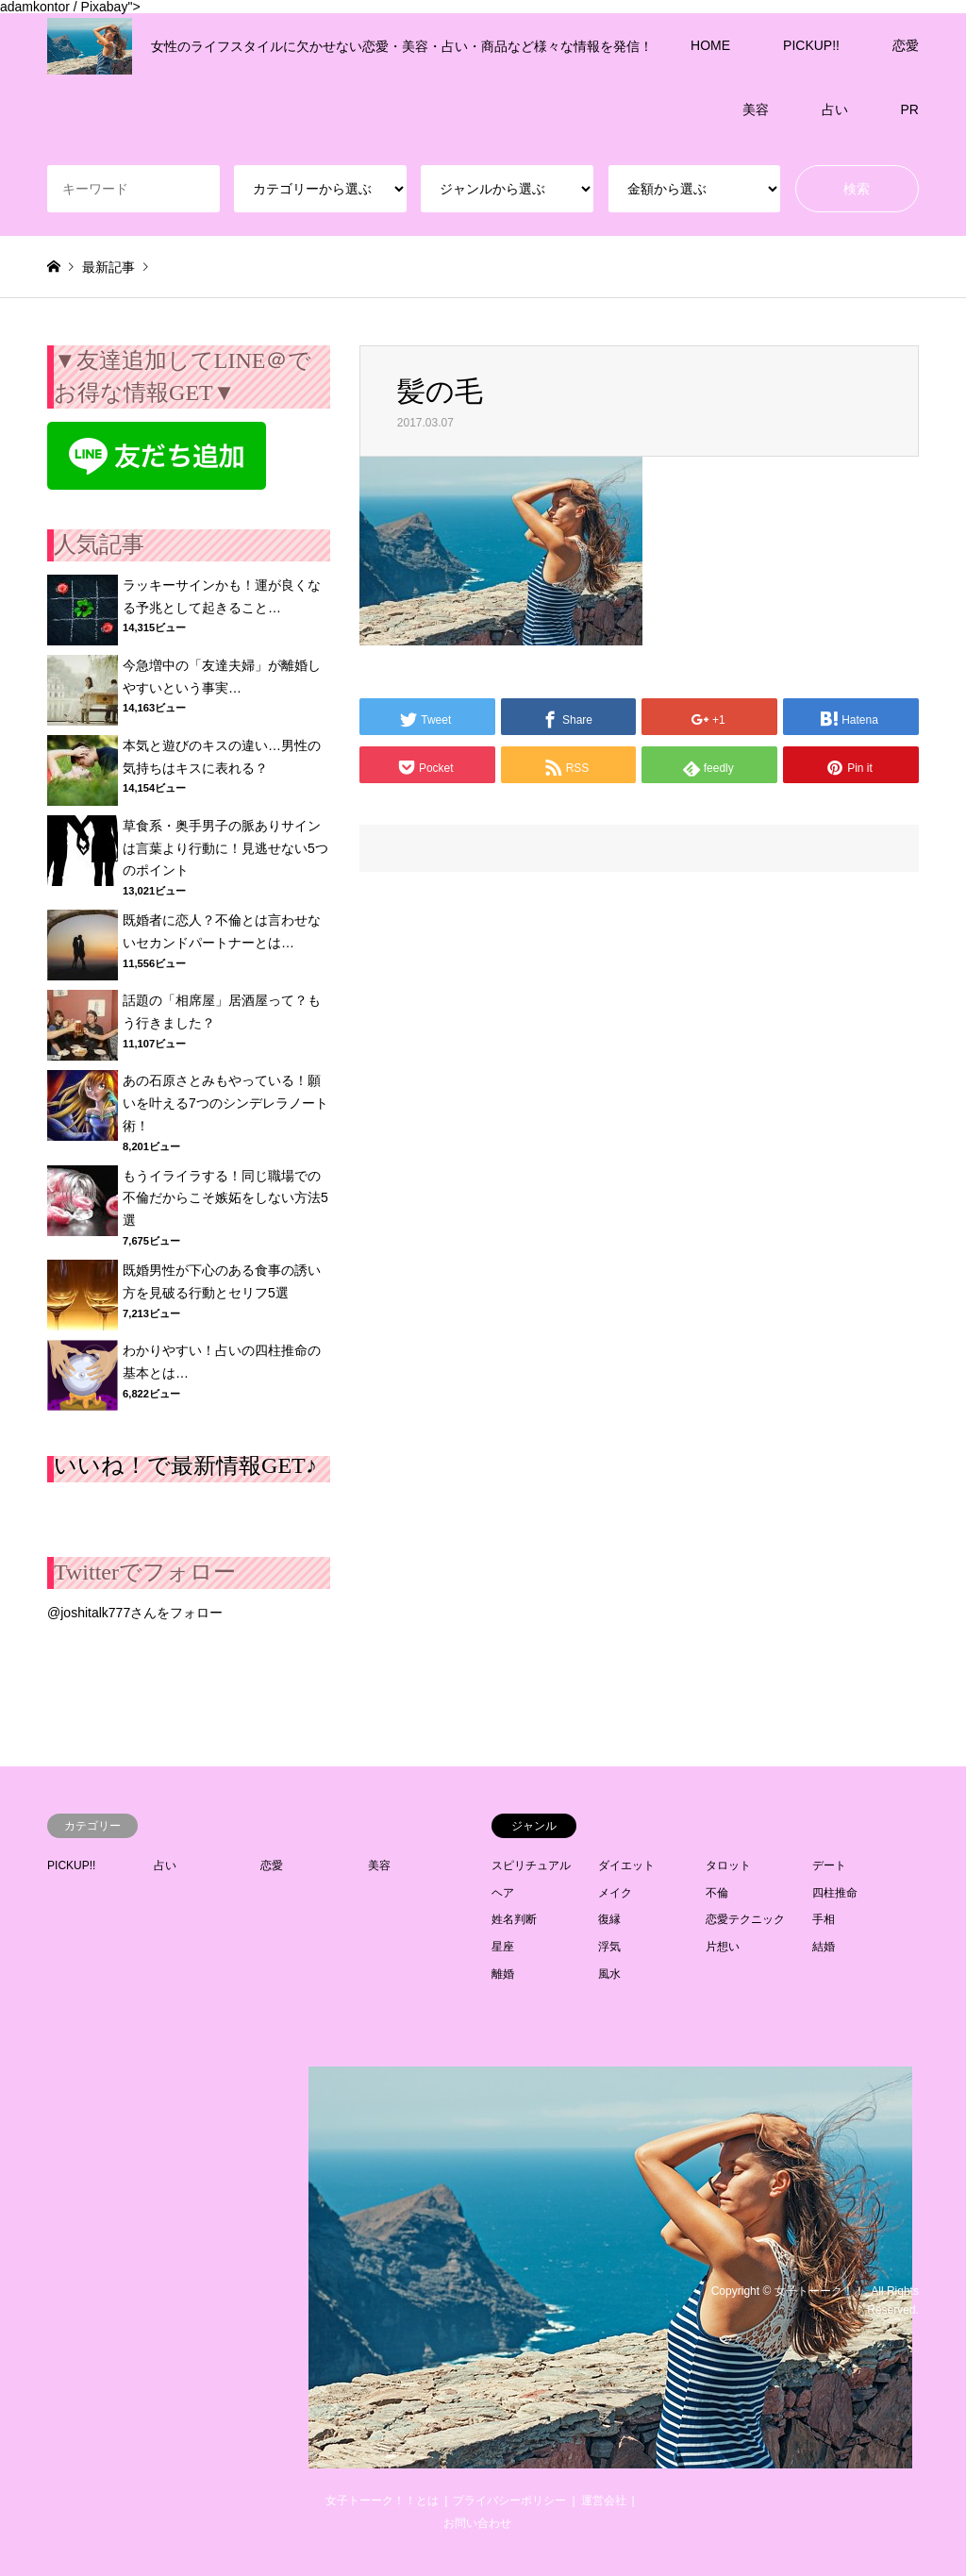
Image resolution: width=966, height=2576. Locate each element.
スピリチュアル (531, 1865)
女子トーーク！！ (819, 2291)
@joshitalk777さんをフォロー (135, 1612)
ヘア (502, 1892)
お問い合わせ (477, 2523)
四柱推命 (835, 1892)
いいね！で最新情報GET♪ (185, 1465)
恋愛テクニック (745, 1919)
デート (829, 1865)
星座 (502, 1946)
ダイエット (626, 1865)
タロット (728, 1865)
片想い (723, 1946)
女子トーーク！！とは (382, 2500)
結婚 (823, 1946)
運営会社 (603, 2500)
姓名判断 (514, 1919)
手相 (823, 1919)
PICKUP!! (811, 45)
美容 (755, 109)
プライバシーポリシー (509, 2500)
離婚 (502, 1974)
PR (910, 109)
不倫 (717, 1892)
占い (835, 109)
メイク (615, 1892)
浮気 (609, 1946)
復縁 (609, 1919)
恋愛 (905, 45)
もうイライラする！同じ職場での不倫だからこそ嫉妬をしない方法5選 (225, 1198)
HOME (710, 45)
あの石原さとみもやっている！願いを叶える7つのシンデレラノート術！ (225, 1103)
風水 (609, 1974)
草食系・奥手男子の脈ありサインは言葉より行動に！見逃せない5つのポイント (225, 848)
